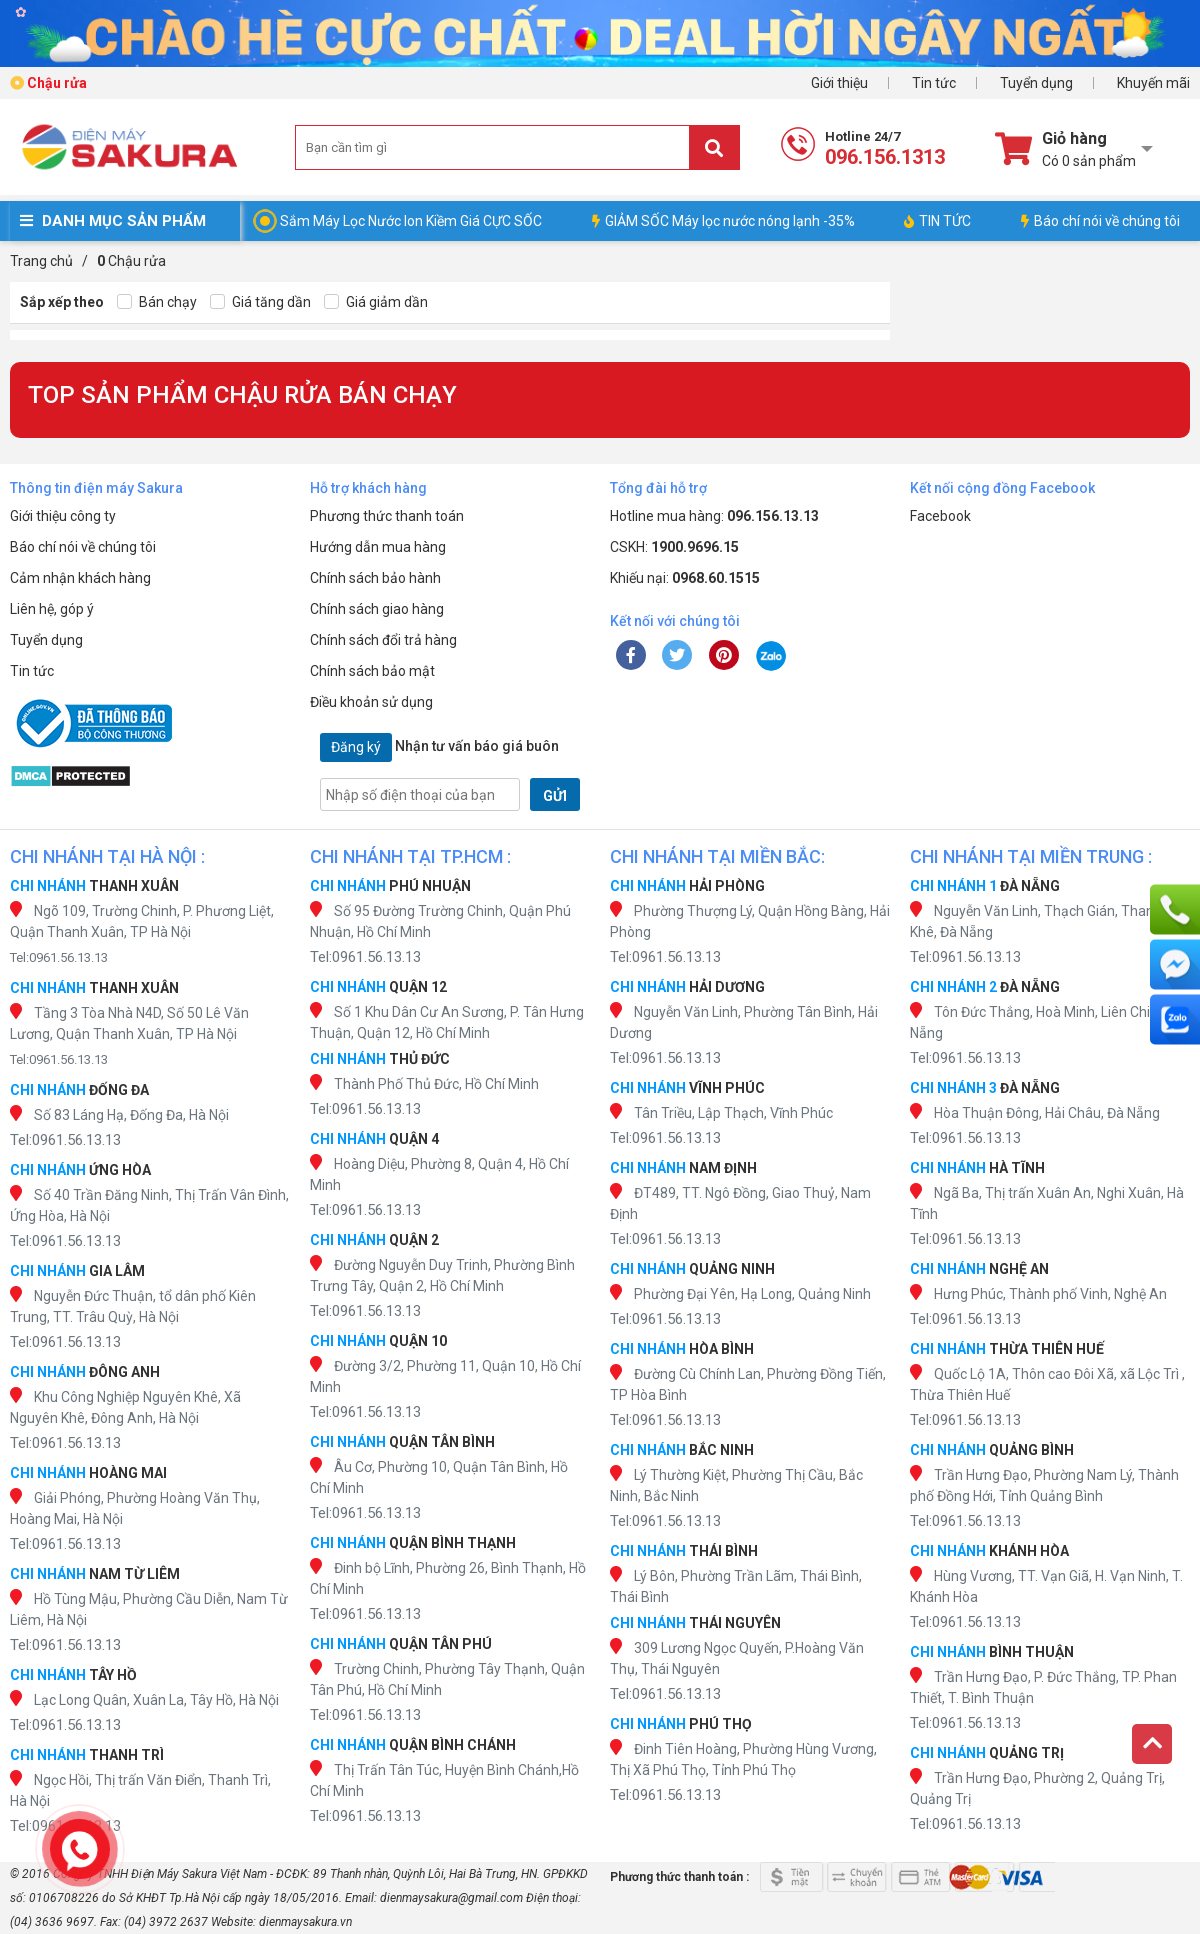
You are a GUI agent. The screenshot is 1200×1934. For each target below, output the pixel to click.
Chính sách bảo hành (375, 578)
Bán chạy (157, 302)
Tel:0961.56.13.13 (59, 957)
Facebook (940, 516)
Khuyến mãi (1153, 83)
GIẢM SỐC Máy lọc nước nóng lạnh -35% (723, 221)
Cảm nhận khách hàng (80, 578)
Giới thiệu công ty (63, 516)
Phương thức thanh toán (387, 516)
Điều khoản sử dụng (371, 702)
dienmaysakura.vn (305, 1922)
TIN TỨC (937, 221)
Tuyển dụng (1036, 83)
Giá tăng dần (260, 302)
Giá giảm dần (376, 302)
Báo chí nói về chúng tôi (1100, 221)
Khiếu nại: (685, 578)
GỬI (555, 796)
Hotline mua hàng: (714, 516)
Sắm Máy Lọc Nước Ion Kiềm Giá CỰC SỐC (411, 221)
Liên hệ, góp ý (52, 609)
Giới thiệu (839, 83)
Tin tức (934, 83)
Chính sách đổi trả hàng (383, 640)
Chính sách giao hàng (377, 609)
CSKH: (674, 547)
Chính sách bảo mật (372, 671)
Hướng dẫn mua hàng (378, 547)
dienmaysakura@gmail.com (451, 1898)
